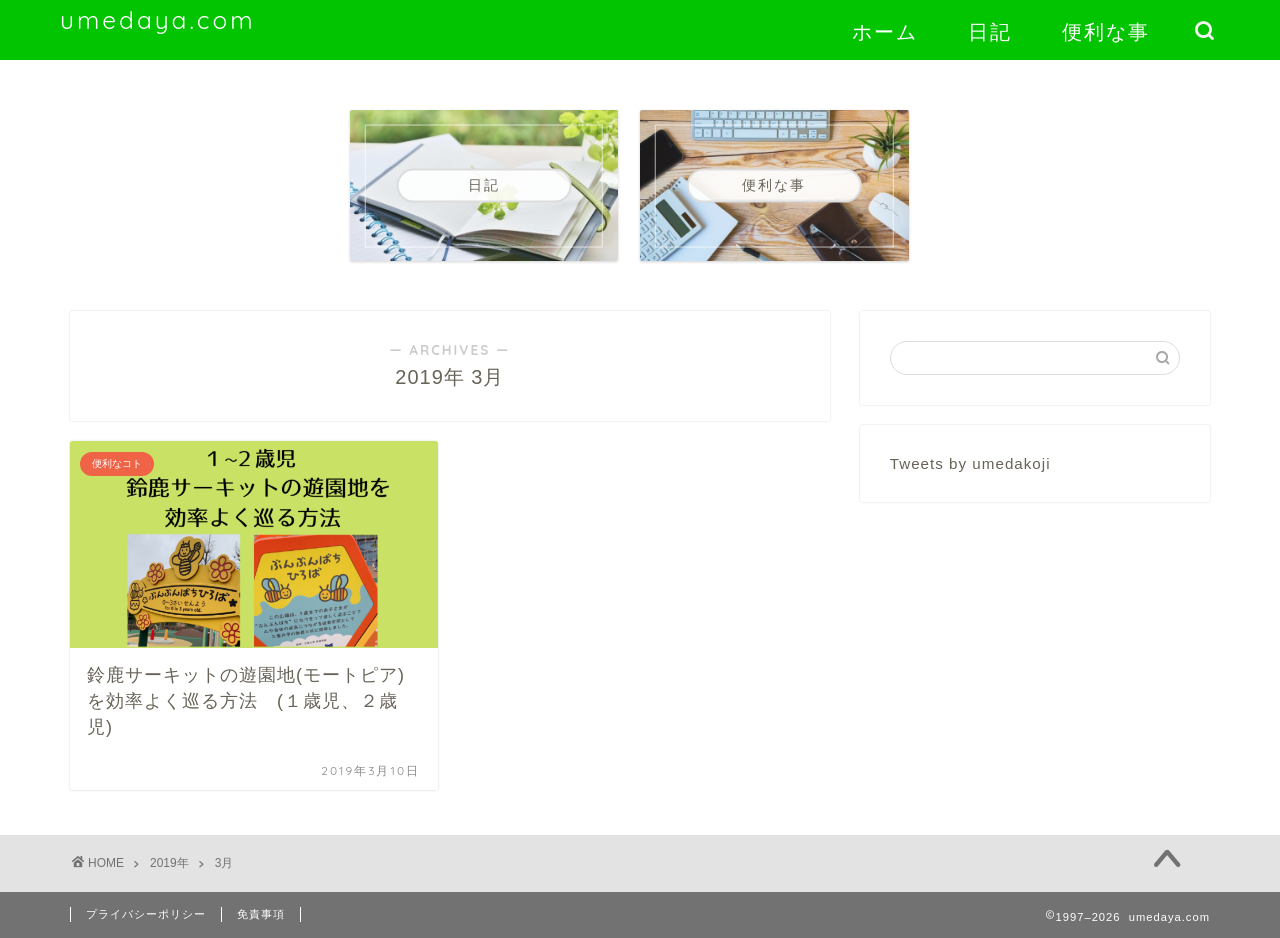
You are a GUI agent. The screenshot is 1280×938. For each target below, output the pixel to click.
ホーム (885, 31)
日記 (990, 31)
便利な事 (1106, 31)
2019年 (169, 863)
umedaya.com (158, 20)
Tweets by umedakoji (970, 463)
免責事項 (261, 914)
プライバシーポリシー (146, 914)
